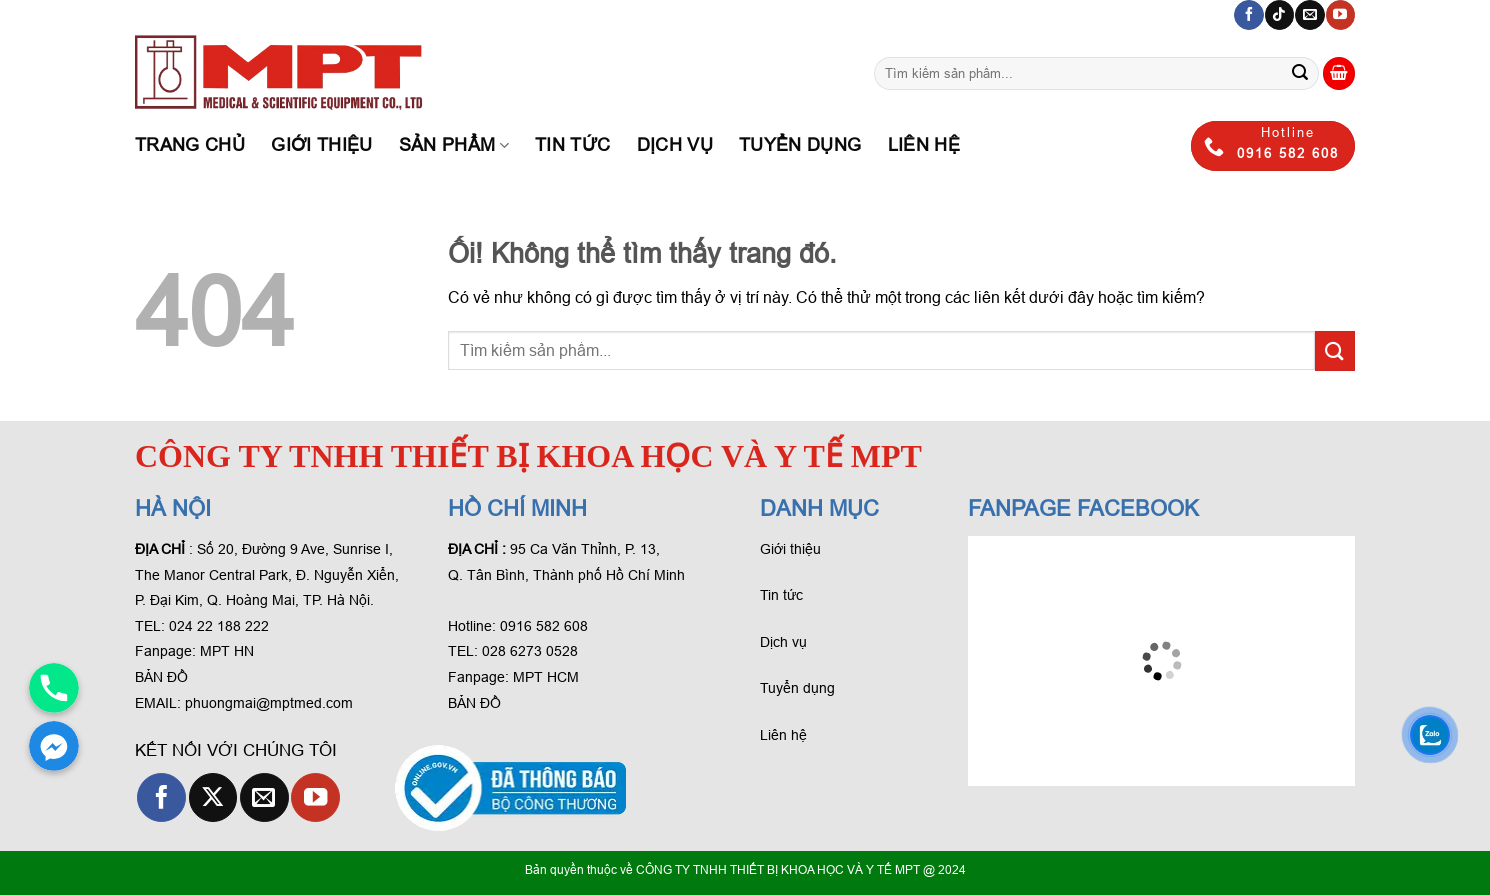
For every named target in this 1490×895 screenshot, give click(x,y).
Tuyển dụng (800, 145)
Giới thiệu (322, 145)
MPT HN (227, 651)
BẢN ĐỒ (161, 677)
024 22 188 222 (219, 626)
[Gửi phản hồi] (1300, 74)
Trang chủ (190, 145)
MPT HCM (546, 677)
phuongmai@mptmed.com (269, 703)
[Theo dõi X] (213, 797)
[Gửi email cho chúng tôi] (1309, 15)
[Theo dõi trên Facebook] (1248, 15)
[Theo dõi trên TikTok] (1279, 15)
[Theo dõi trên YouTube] (1340, 15)
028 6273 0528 (532, 651)
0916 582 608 (544, 626)
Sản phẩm (454, 145)
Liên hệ (924, 145)
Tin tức (572, 145)
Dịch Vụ (675, 145)
